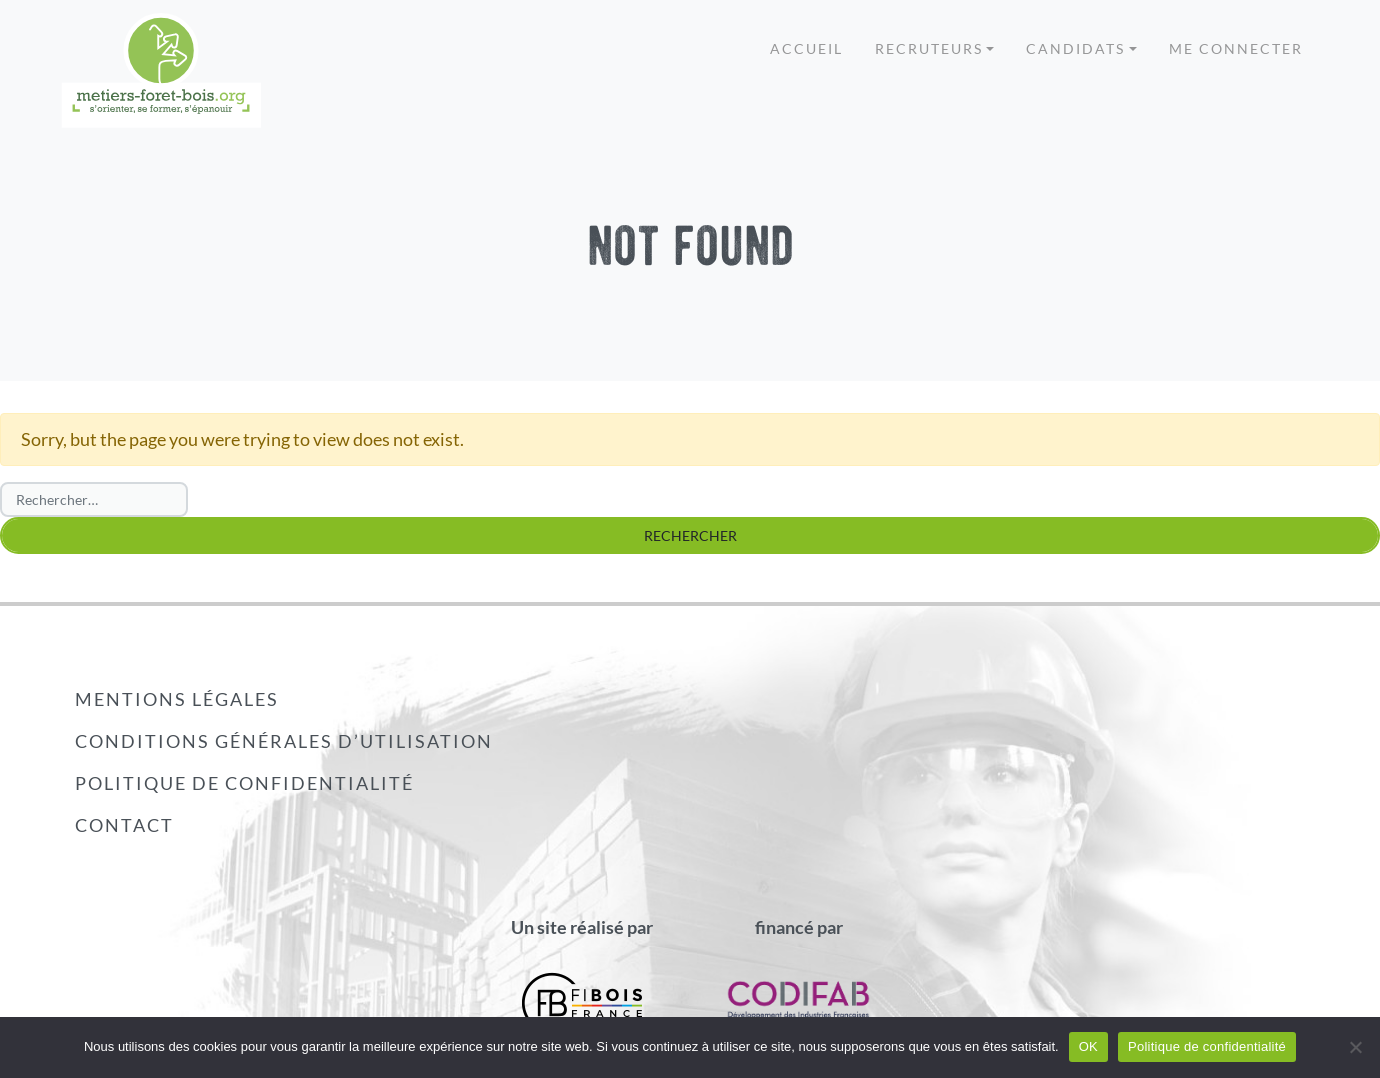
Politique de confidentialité (244, 783)
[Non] (1355, 1047)
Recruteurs (929, 48)
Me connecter (1236, 48)
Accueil (806, 48)
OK (1088, 1046)
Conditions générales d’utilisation (284, 741)
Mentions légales (177, 699)
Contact (124, 825)
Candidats (1075, 48)
